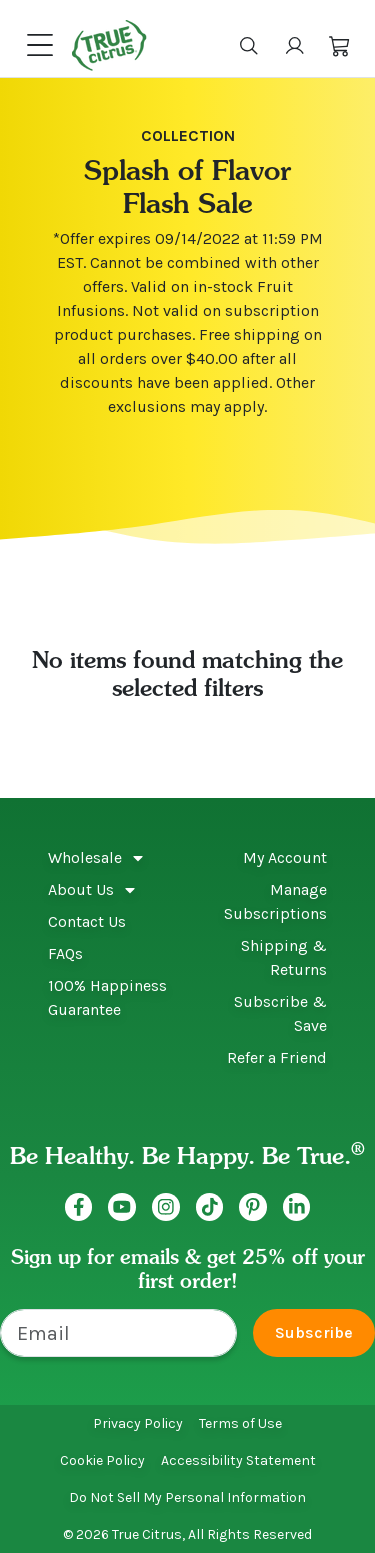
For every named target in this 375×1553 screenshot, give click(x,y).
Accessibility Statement (238, 1460)
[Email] (118, 1333)
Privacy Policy (138, 1423)
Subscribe (314, 1332)
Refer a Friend (277, 1057)
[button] (340, 45)
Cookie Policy (102, 1460)
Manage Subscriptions (275, 901)
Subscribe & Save (280, 1013)
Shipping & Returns (284, 957)
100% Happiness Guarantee (107, 997)
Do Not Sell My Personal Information (187, 1497)
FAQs (65, 953)
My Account (285, 857)
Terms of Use (240, 1423)
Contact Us (87, 921)
